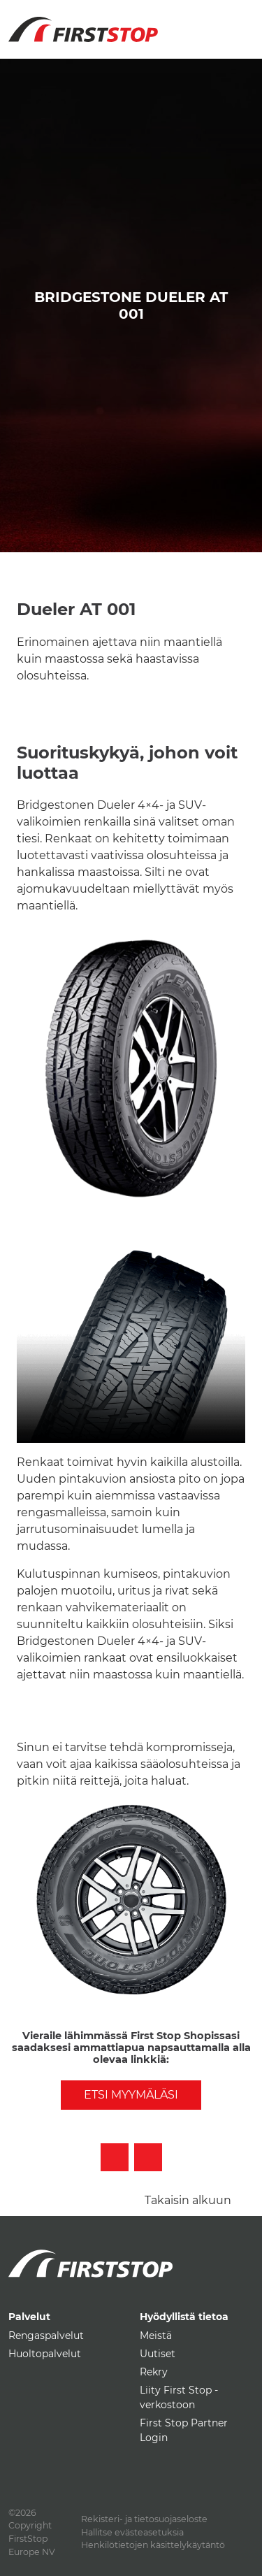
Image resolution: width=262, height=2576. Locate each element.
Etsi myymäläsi (131, 2094)
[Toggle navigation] (237, 20)
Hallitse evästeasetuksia (132, 2532)
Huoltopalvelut (44, 2353)
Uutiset (157, 2353)
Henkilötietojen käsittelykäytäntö (153, 2545)
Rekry (154, 2372)
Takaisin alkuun (188, 2200)
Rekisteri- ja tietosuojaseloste (144, 2519)
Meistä (156, 2335)
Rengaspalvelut (46, 2335)
